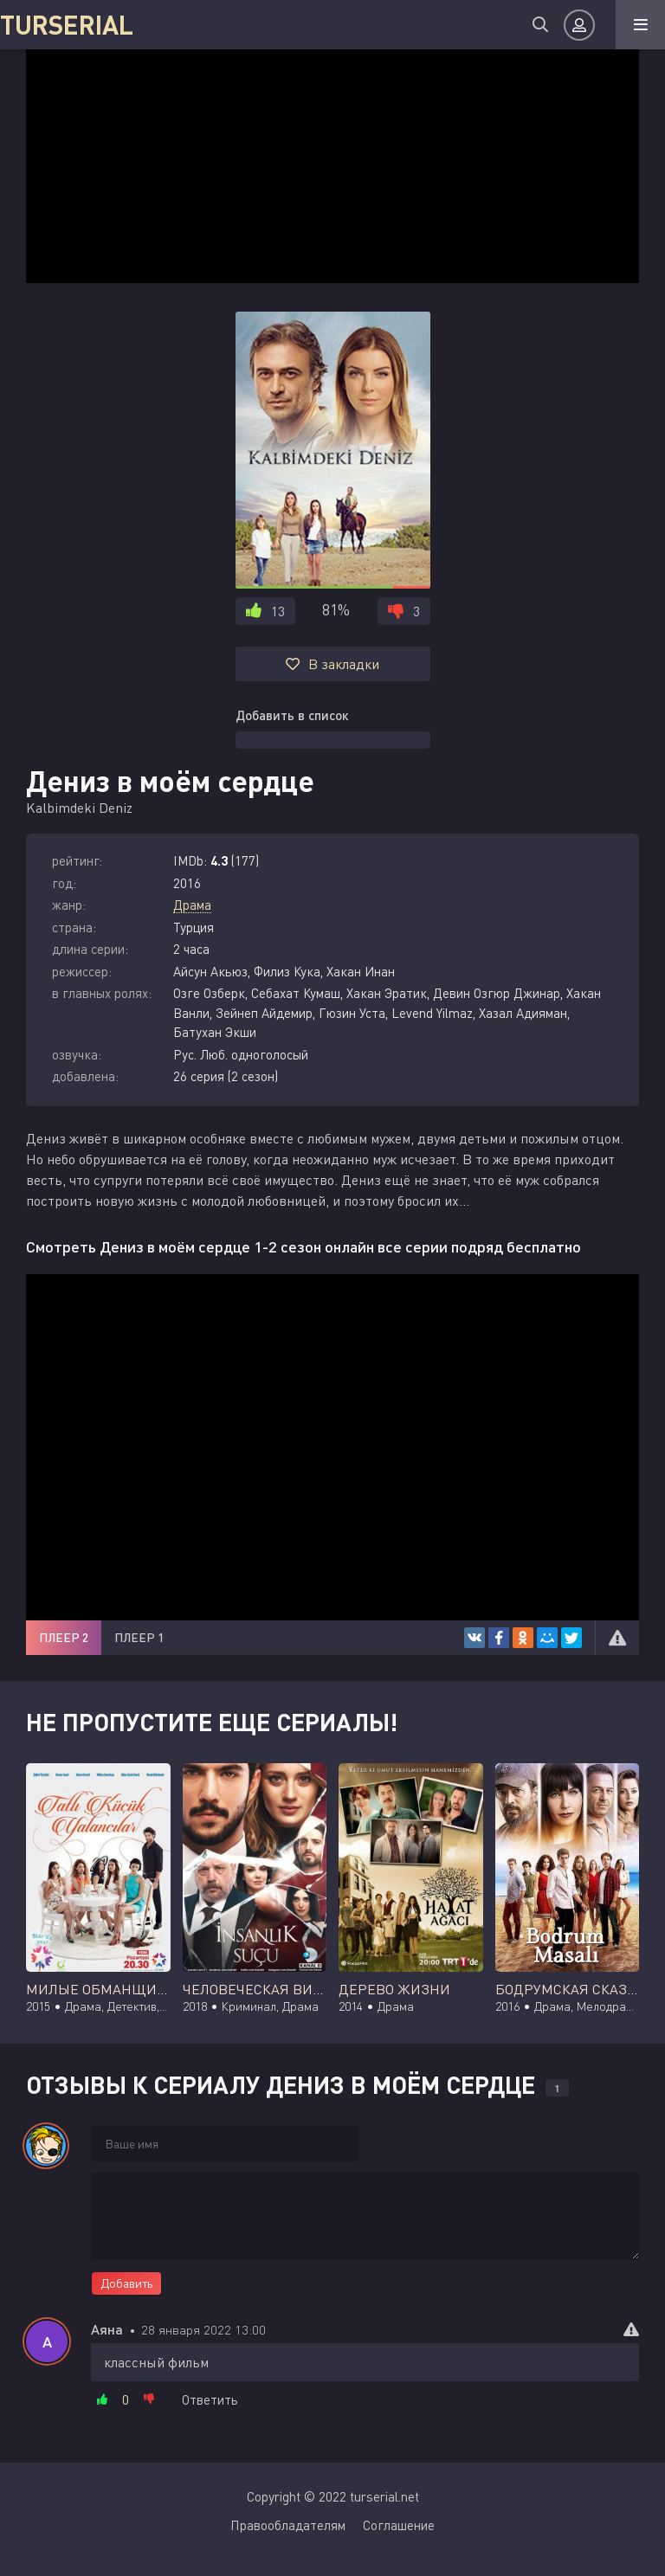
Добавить (126, 2283)
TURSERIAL (66, 24)
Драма (192, 904)
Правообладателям (287, 2525)
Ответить (210, 2399)
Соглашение (399, 2525)
